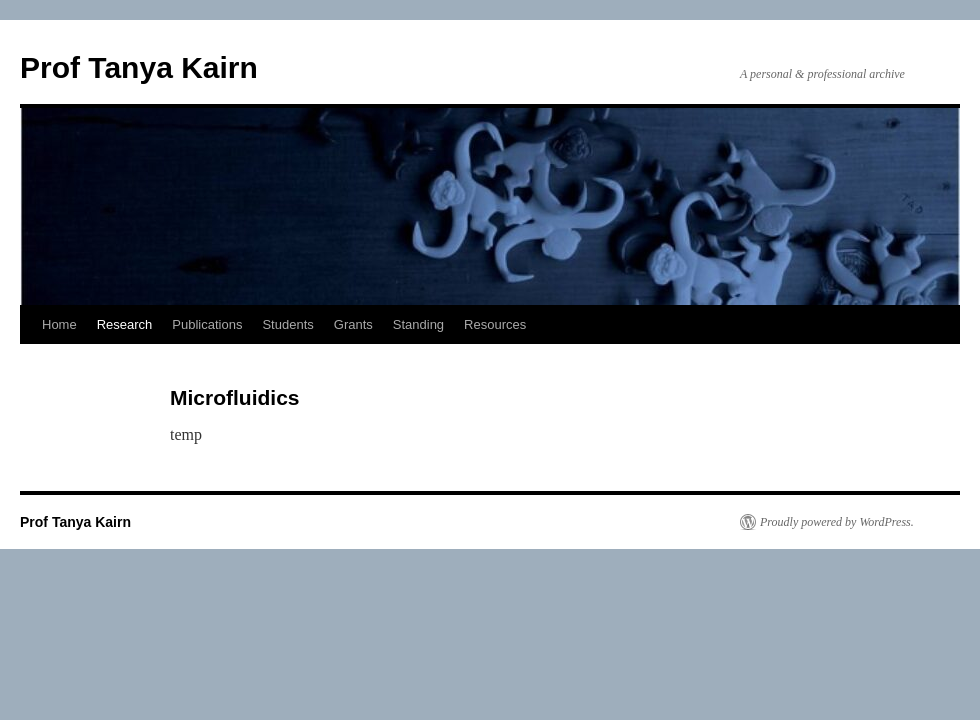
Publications (207, 324)
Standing (418, 324)
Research (125, 324)
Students (287, 324)
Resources (495, 324)
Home (59, 324)
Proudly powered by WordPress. (837, 522)
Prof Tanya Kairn (139, 67)
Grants (353, 324)
